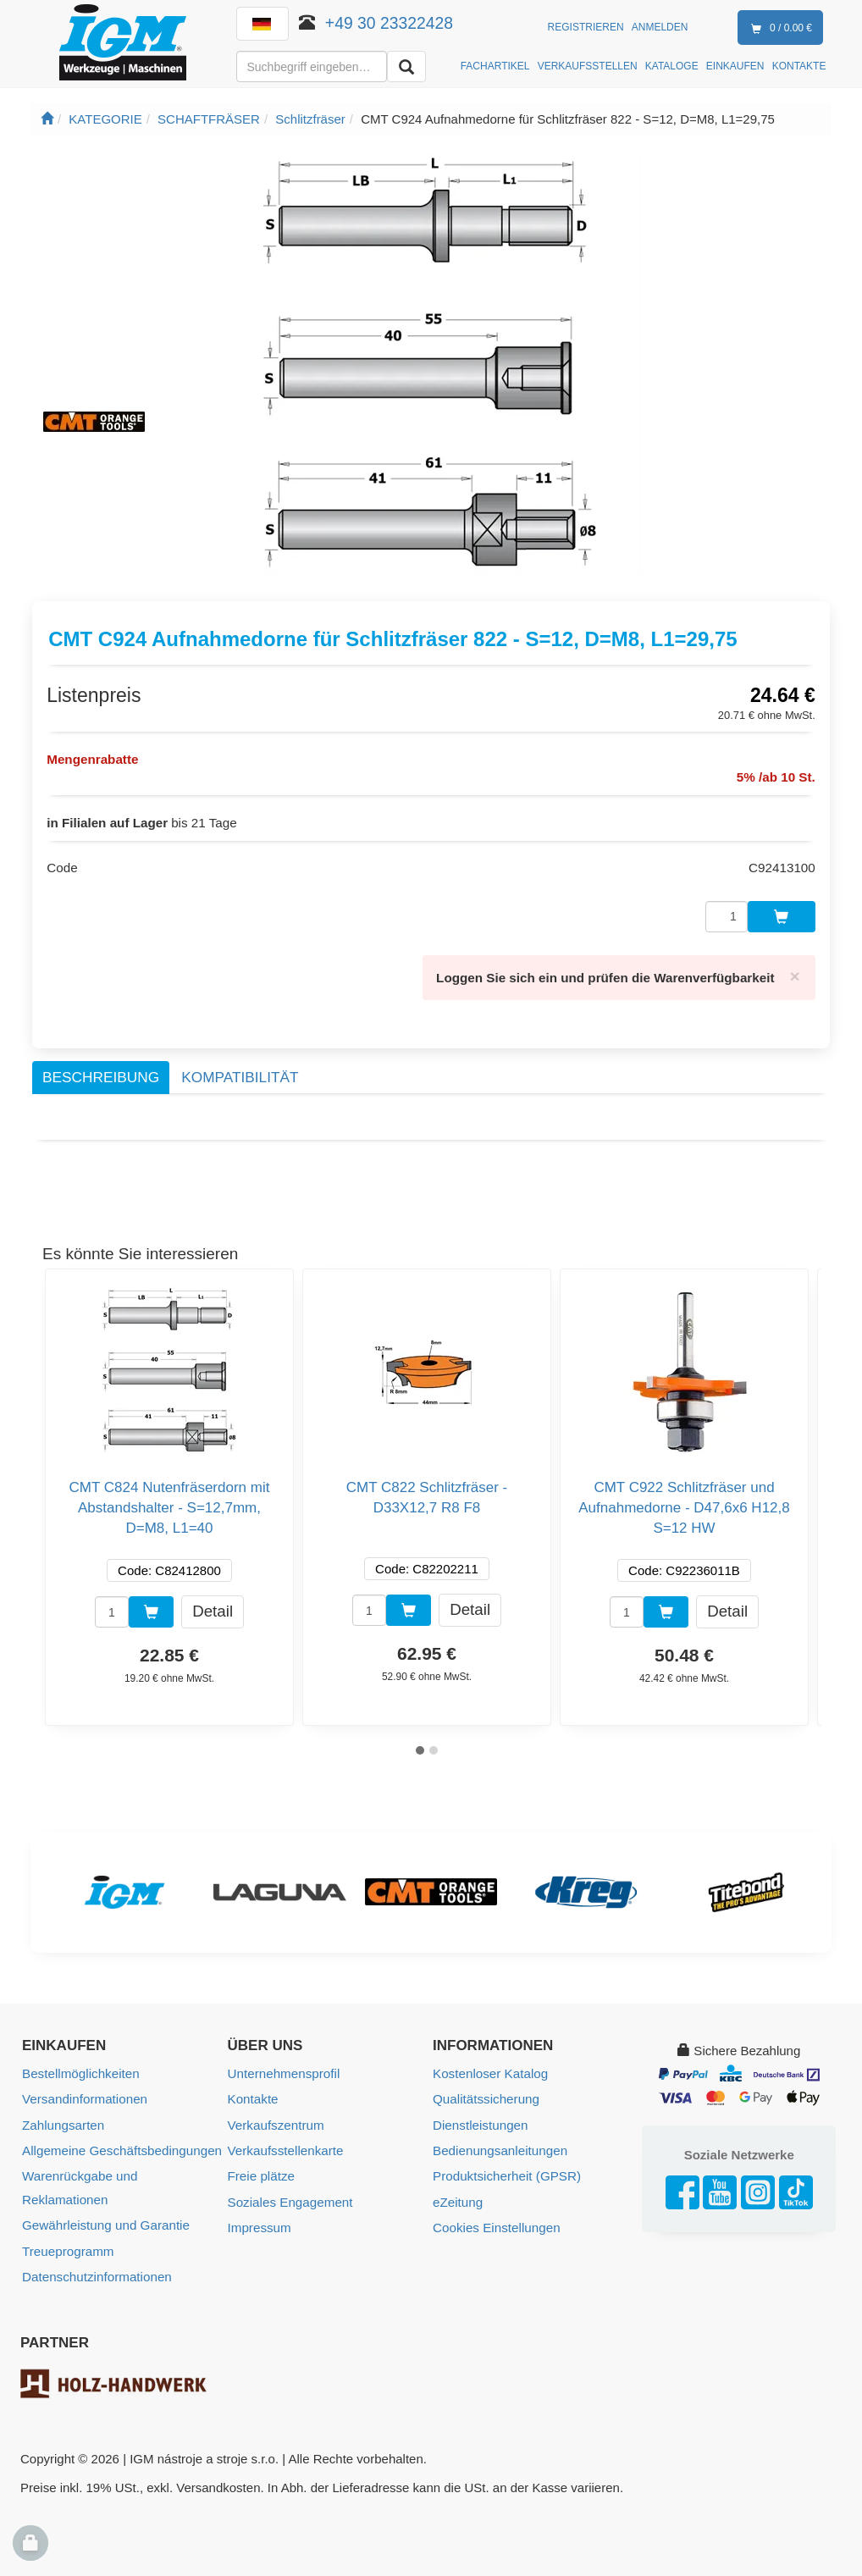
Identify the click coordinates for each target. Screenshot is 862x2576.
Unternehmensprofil (283, 2069)
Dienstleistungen (480, 2120)
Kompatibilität (239, 1072)
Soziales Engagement (289, 2196)
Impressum (259, 2221)
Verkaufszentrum (275, 2120)
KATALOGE (672, 66)
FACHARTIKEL (495, 66)
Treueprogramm (67, 2244)
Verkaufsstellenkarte (285, 2145)
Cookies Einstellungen (495, 2221)
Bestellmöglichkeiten (80, 2069)
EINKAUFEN (735, 66)
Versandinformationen (84, 2094)
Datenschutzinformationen (95, 2270)
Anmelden (660, 27)
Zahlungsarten (62, 2120)
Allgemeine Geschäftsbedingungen (120, 2145)
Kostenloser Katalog (489, 2069)
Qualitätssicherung (485, 2094)
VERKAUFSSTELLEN (588, 66)
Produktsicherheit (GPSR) (506, 2171)
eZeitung (457, 2196)
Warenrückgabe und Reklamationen (79, 2182)
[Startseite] (47, 119)
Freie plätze (261, 2171)
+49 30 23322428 (389, 23)
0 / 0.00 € (778, 29)
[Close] (795, 972)
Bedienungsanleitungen (499, 2145)
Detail (212, 1607)
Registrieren (586, 27)
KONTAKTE (799, 66)
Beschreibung (100, 1072)
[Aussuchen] (406, 66)
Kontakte (253, 2094)
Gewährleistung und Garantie (104, 2219)
